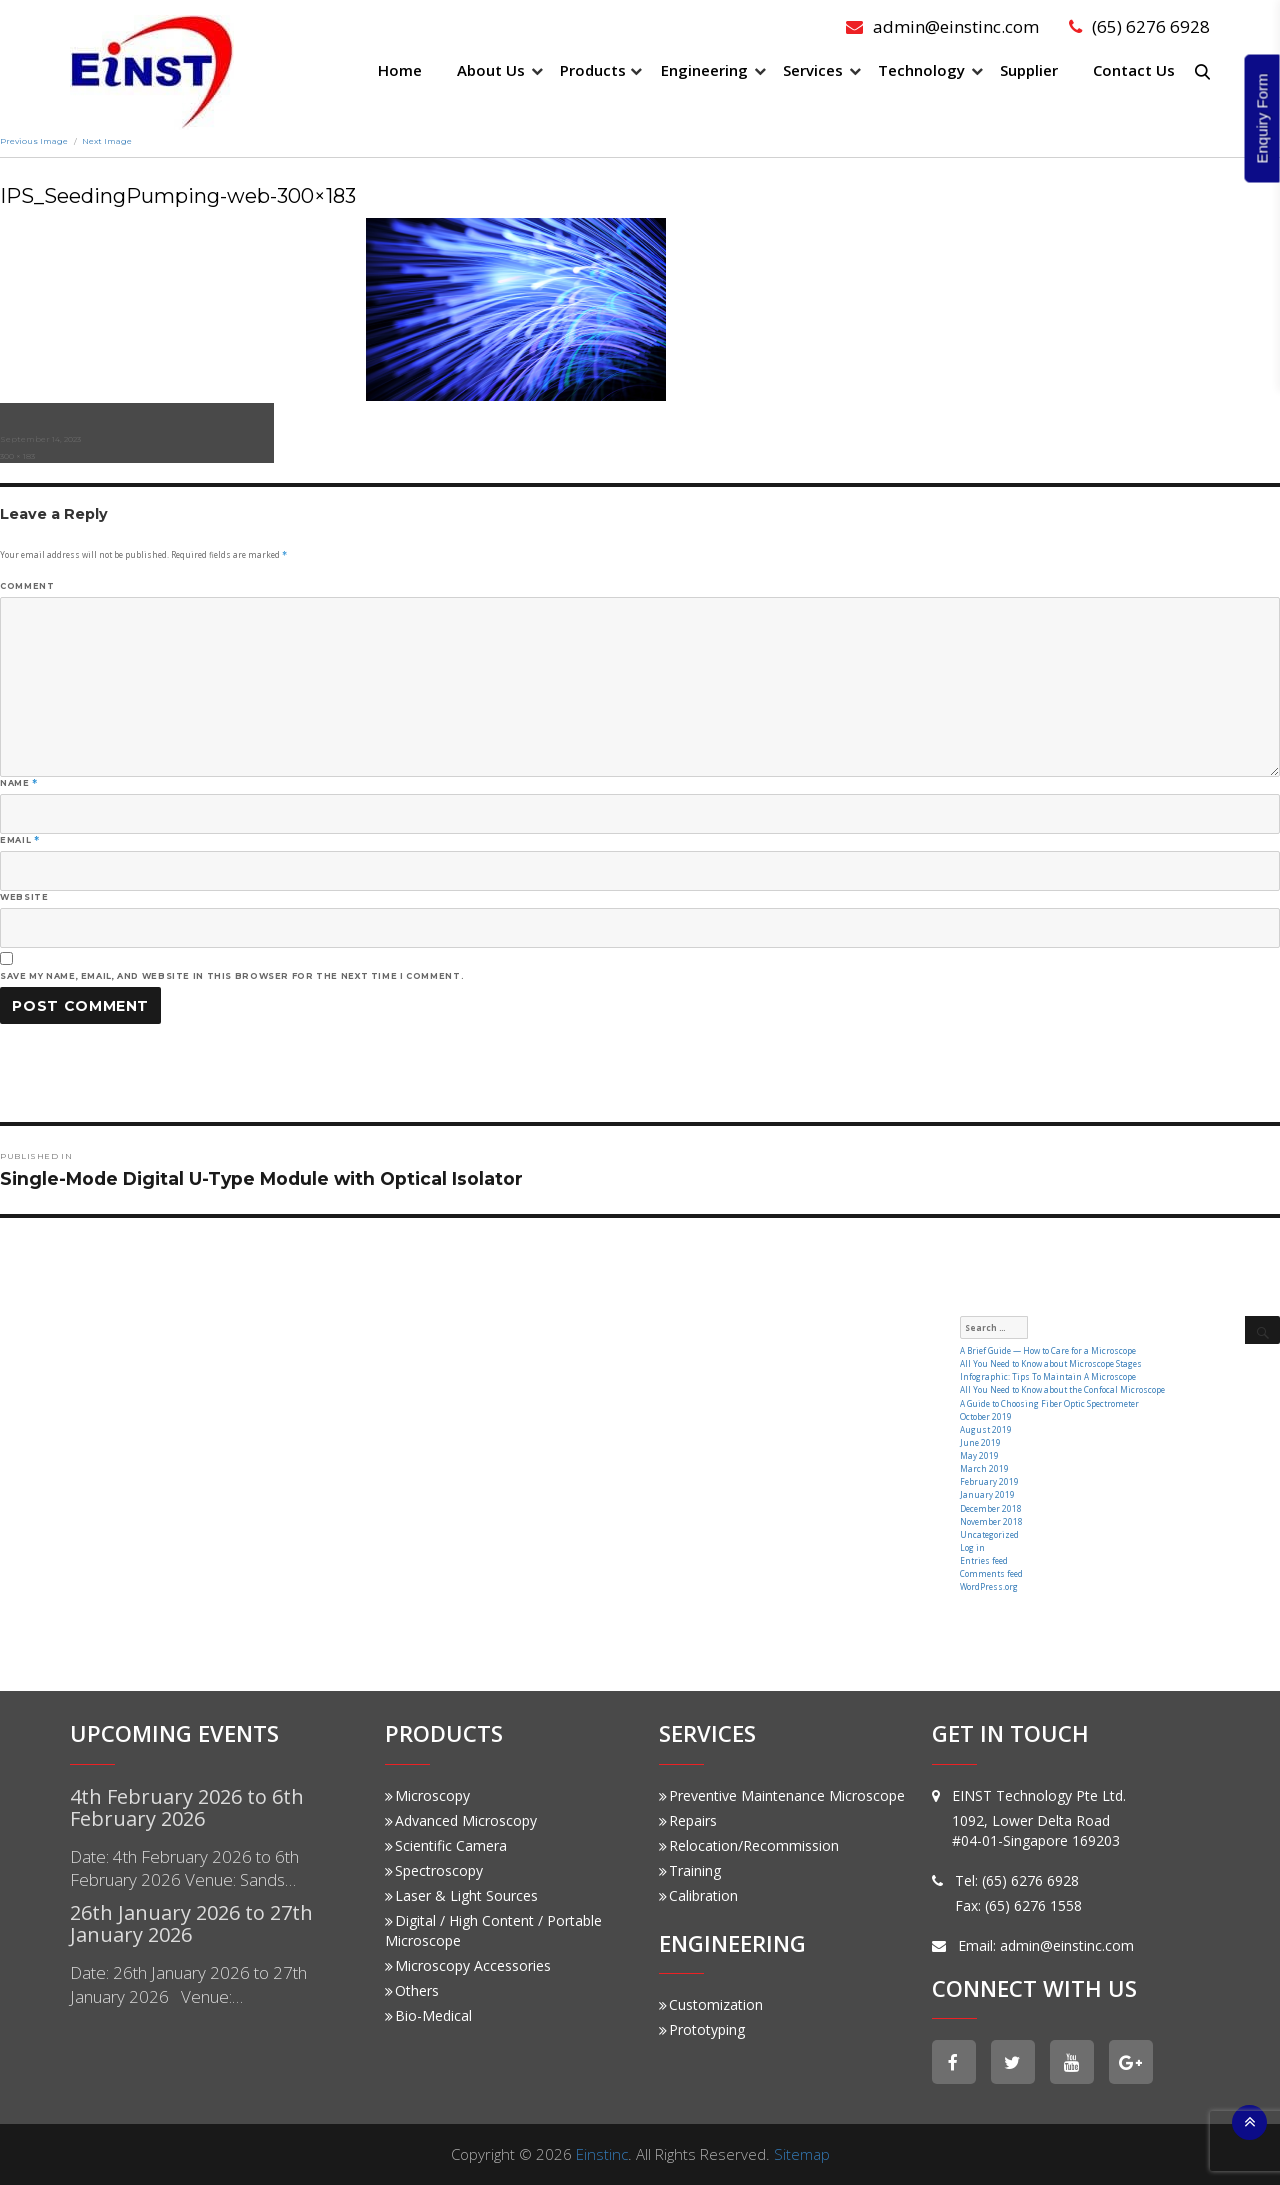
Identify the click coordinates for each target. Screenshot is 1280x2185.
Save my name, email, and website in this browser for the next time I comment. (232, 976)
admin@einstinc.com (942, 26)
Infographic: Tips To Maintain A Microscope (1048, 1376)
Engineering (704, 70)
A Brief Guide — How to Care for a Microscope (1048, 1350)
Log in (972, 1547)
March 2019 (984, 1468)
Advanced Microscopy (461, 1820)
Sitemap (802, 2154)
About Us (491, 70)
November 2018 (991, 1521)
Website (24, 897)
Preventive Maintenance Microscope (782, 1795)
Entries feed (984, 1560)
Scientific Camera (446, 1845)
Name (19, 783)
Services (813, 70)
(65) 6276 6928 (1139, 26)
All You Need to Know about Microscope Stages (1051, 1363)
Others (412, 1990)
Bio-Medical (428, 2015)
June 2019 (980, 1442)
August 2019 (986, 1429)
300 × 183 (17, 456)
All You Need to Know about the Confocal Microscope (1062, 1389)
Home (400, 70)
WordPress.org (989, 1586)
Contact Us (1134, 70)
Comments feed (991, 1573)
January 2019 (987, 1494)
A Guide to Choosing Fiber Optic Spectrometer (1049, 1403)
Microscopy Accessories (468, 1965)
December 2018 (991, 1508)
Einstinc (602, 2154)
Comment (27, 586)
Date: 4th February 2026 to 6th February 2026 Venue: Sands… (184, 1868)
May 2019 (979, 1455)
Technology (921, 70)
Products (593, 70)
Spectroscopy (434, 1870)
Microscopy (427, 1795)
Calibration (698, 1895)
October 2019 (986, 1416)
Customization (711, 2004)
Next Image (107, 141)
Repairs (688, 1820)
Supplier (1029, 70)
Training (690, 1870)
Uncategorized (989, 1534)
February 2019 (989, 1481)
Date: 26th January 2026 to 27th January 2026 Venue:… (188, 1984)
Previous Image (34, 141)
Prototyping (702, 2029)
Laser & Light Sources (461, 1895)
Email (19, 840)
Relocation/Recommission (749, 1845)
